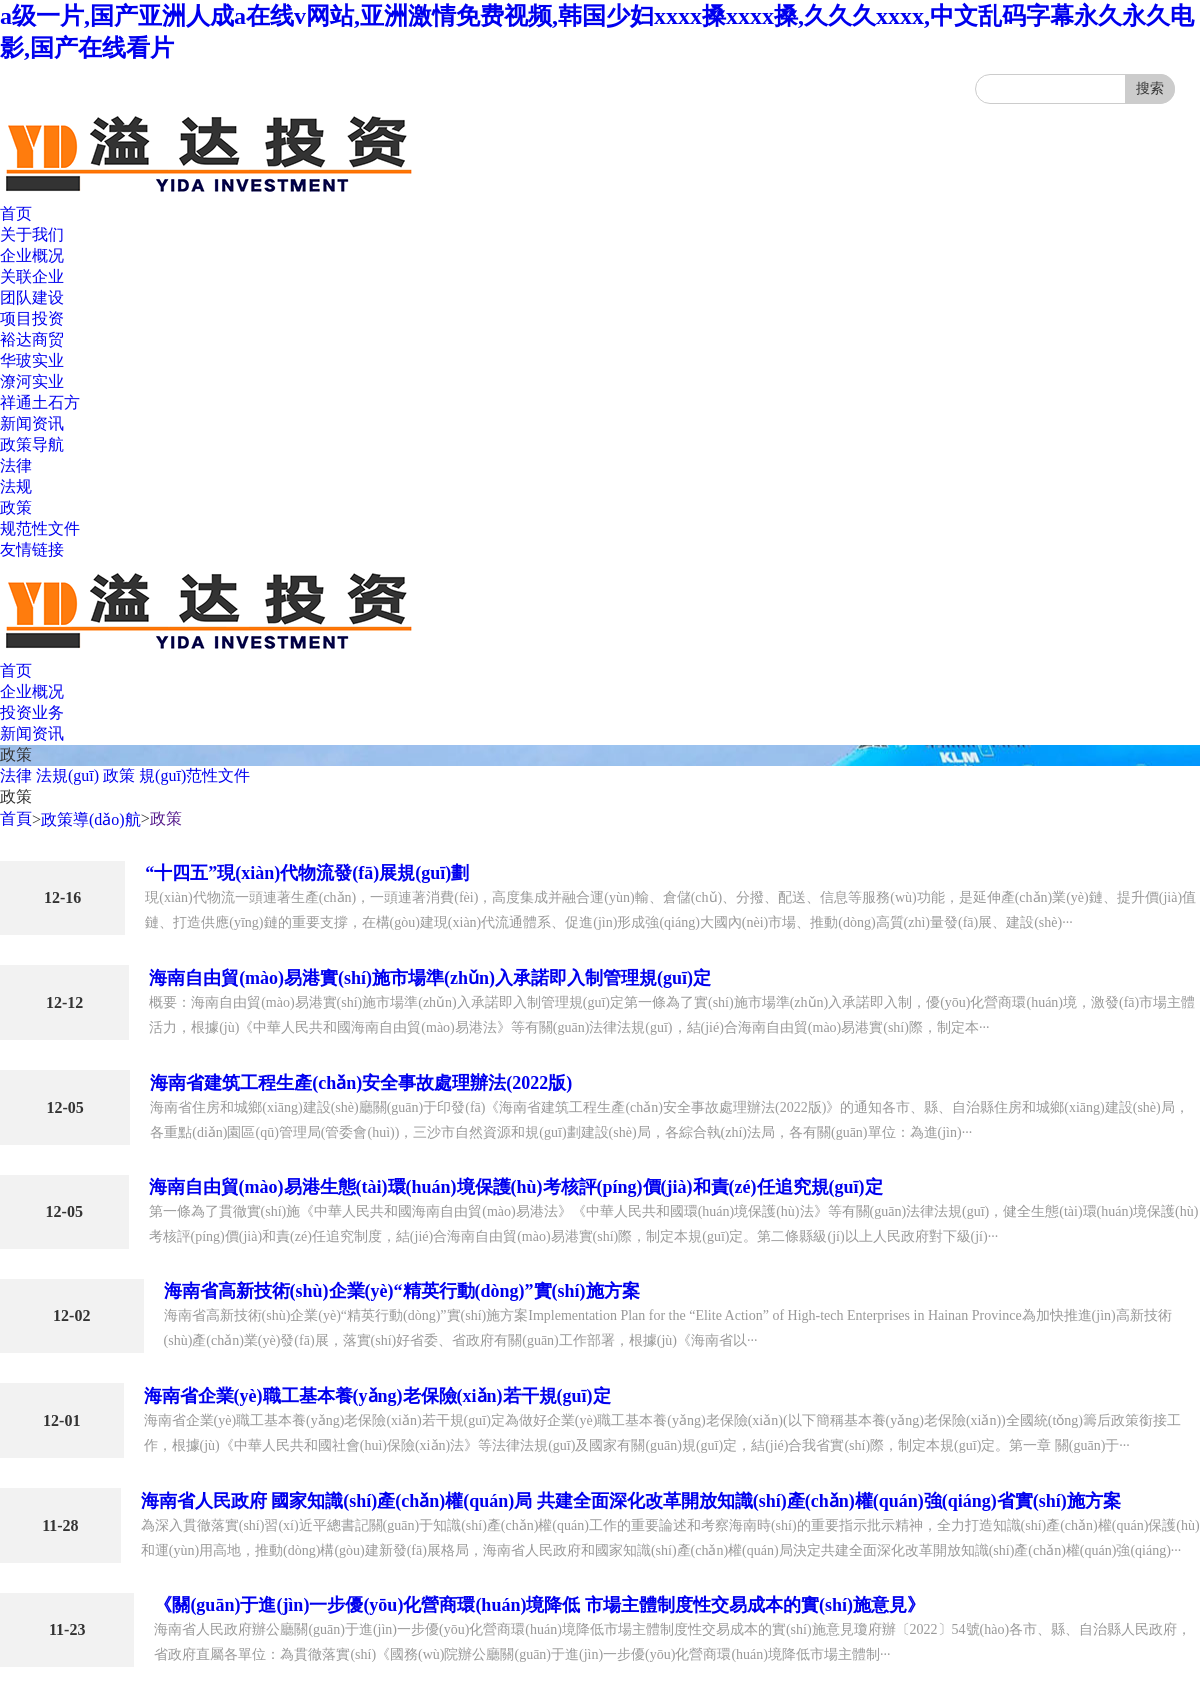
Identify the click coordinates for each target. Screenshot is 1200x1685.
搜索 (1150, 88)
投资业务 (32, 712)
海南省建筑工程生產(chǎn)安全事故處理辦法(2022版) (361, 1083)
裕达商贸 (32, 339)
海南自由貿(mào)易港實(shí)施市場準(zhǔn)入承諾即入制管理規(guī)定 (430, 978)
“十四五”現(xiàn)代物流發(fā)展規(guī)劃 (307, 873)
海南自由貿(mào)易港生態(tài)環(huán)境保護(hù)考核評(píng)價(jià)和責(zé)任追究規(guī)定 (516, 1187)
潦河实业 (32, 381)
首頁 (16, 818)
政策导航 (32, 444)
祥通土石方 (40, 402)
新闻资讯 (32, 423)
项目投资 (32, 318)
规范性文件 (40, 528)
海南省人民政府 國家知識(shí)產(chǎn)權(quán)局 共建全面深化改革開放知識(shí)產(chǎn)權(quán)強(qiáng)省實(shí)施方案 (631, 1501)
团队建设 (32, 297)
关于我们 (32, 234)
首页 (16, 213)
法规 (16, 486)
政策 (16, 507)
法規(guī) (67, 775)
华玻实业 (32, 360)
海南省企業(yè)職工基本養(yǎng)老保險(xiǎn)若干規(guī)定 (377, 1396)
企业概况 (32, 255)
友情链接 (32, 549)
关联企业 (32, 276)
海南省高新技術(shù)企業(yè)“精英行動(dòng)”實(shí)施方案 (402, 1291)
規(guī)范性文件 (194, 775)
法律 (16, 465)
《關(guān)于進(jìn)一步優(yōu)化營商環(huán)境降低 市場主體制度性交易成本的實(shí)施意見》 (539, 1605)
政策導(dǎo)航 (91, 819)
